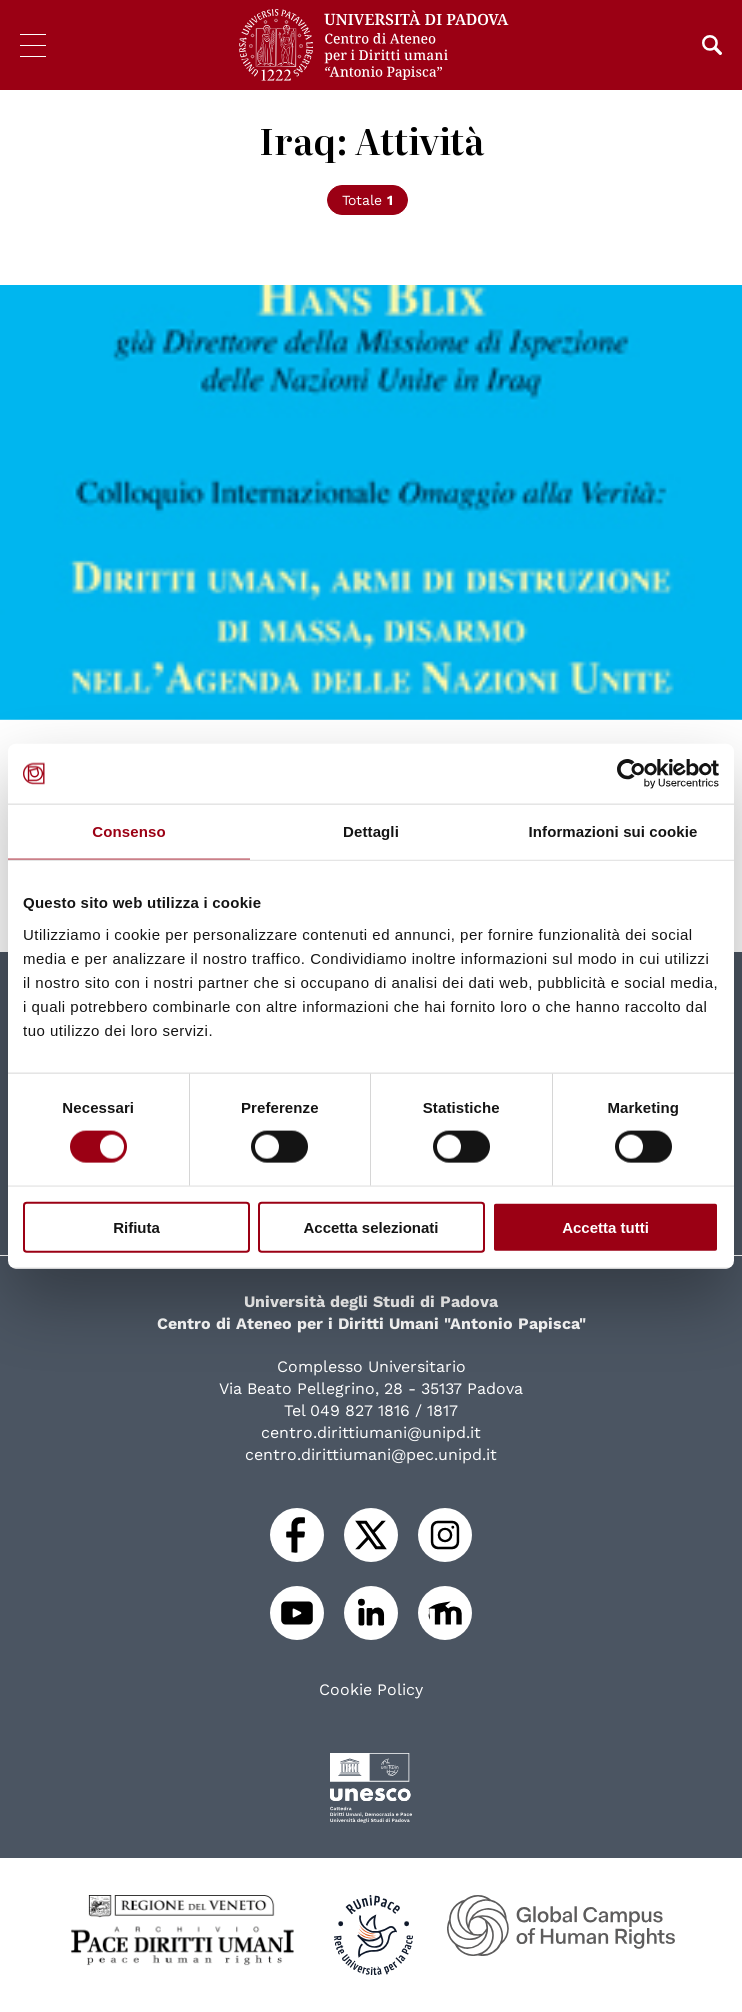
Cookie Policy (371, 1690)
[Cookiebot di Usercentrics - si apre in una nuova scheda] (631, 774)
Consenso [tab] (128, 831)
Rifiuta (136, 1226)
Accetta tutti (605, 1226)
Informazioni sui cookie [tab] (613, 831)
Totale (367, 200)
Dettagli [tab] (371, 831)
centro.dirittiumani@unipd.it (371, 1432)
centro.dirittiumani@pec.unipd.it (371, 1454)
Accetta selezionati (370, 1226)
